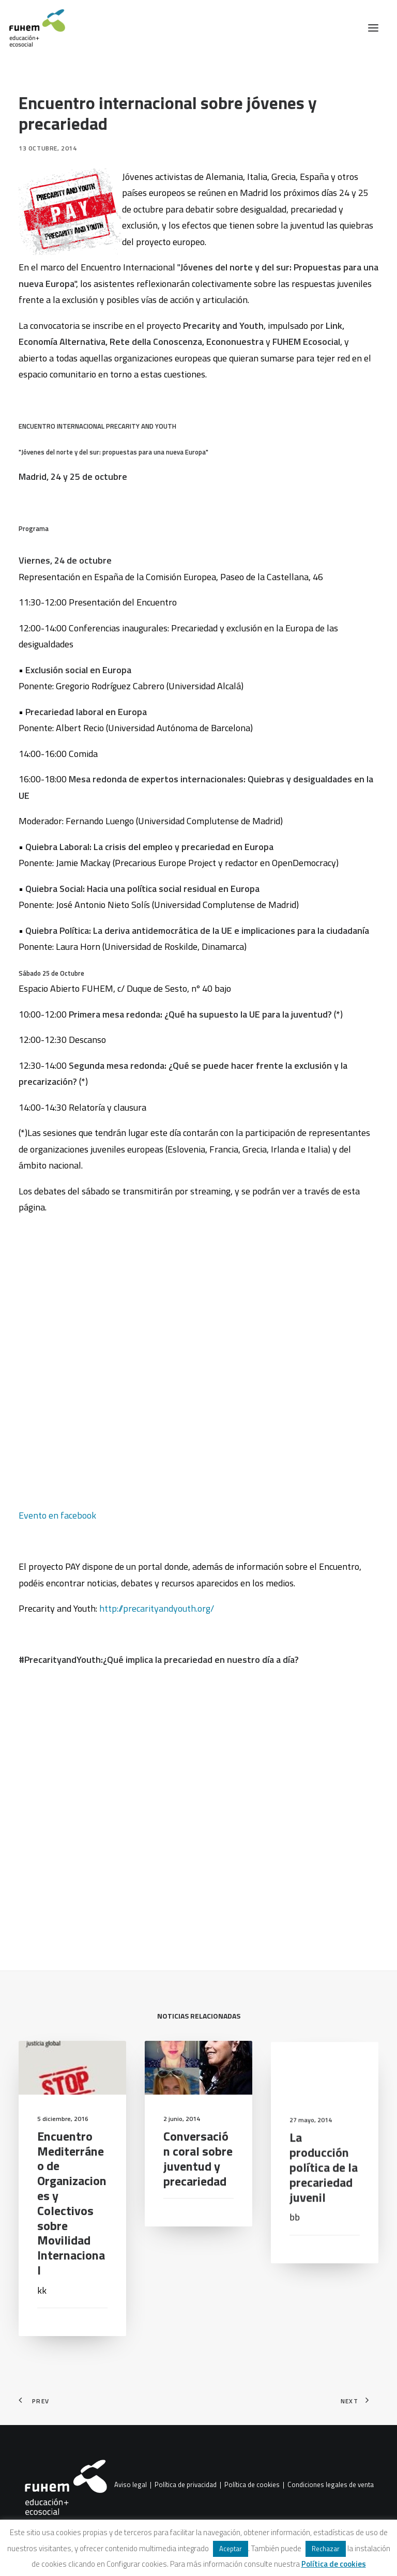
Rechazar (326, 2548)
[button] (373, 28)
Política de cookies (252, 2485)
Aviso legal (130, 2485)
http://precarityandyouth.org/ (156, 1608)
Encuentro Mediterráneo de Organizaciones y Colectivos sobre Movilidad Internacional (71, 2253)
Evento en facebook (57, 1515)
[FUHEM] (32, 28)
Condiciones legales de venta (330, 2485)
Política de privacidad (186, 2485)
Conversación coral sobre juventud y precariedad (198, 2209)
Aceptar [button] (230, 2548)
